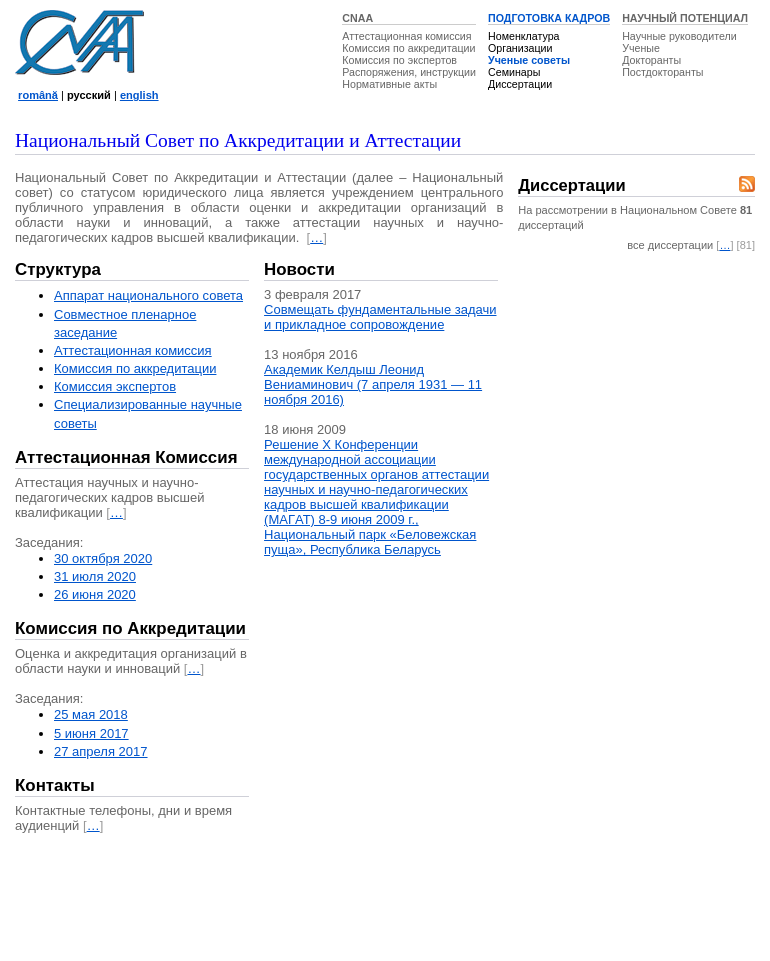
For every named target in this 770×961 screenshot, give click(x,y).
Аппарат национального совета (148, 295)
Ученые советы (529, 60)
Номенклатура (524, 36)
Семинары (514, 72)
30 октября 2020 (103, 558)
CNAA (357, 18)
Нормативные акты (389, 84)
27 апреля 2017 (101, 751)
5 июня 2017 (91, 733)
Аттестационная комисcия (133, 350)
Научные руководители (679, 36)
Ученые (641, 48)
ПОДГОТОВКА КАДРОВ (549, 18)
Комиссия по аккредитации (408, 48)
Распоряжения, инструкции (409, 72)
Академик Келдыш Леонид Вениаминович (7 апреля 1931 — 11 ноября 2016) (373, 384)
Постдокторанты (662, 72)
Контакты (55, 785)
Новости (299, 269)
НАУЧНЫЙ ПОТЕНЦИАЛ (685, 18)
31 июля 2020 (95, 576)
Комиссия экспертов (115, 386)
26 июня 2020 (95, 594)
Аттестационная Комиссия (126, 457)
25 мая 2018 (91, 714)
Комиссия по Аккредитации (130, 628)
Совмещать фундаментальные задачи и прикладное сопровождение (380, 317)
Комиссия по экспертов (399, 60)
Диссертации (520, 84)
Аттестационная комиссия (406, 36)
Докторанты (651, 60)
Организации (520, 48)
